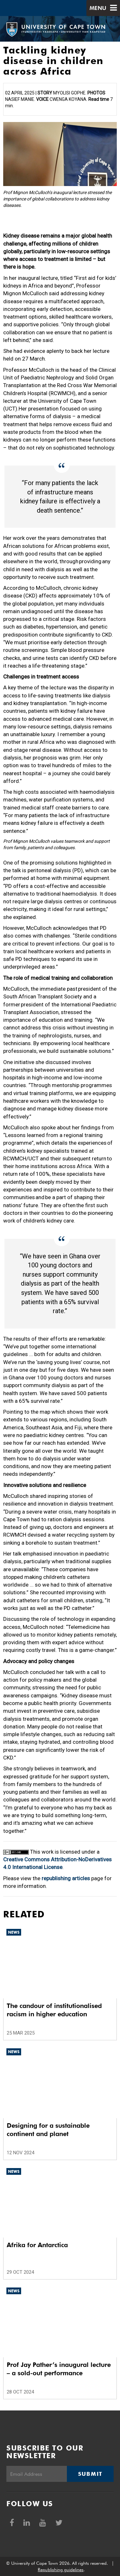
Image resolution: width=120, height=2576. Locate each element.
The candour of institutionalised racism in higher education (54, 2010)
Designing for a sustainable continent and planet (48, 2130)
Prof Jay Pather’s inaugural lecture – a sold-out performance (59, 2369)
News (14, 1932)
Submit (90, 2474)
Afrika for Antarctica (37, 2245)
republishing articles (66, 1878)
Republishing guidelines (61, 2569)
